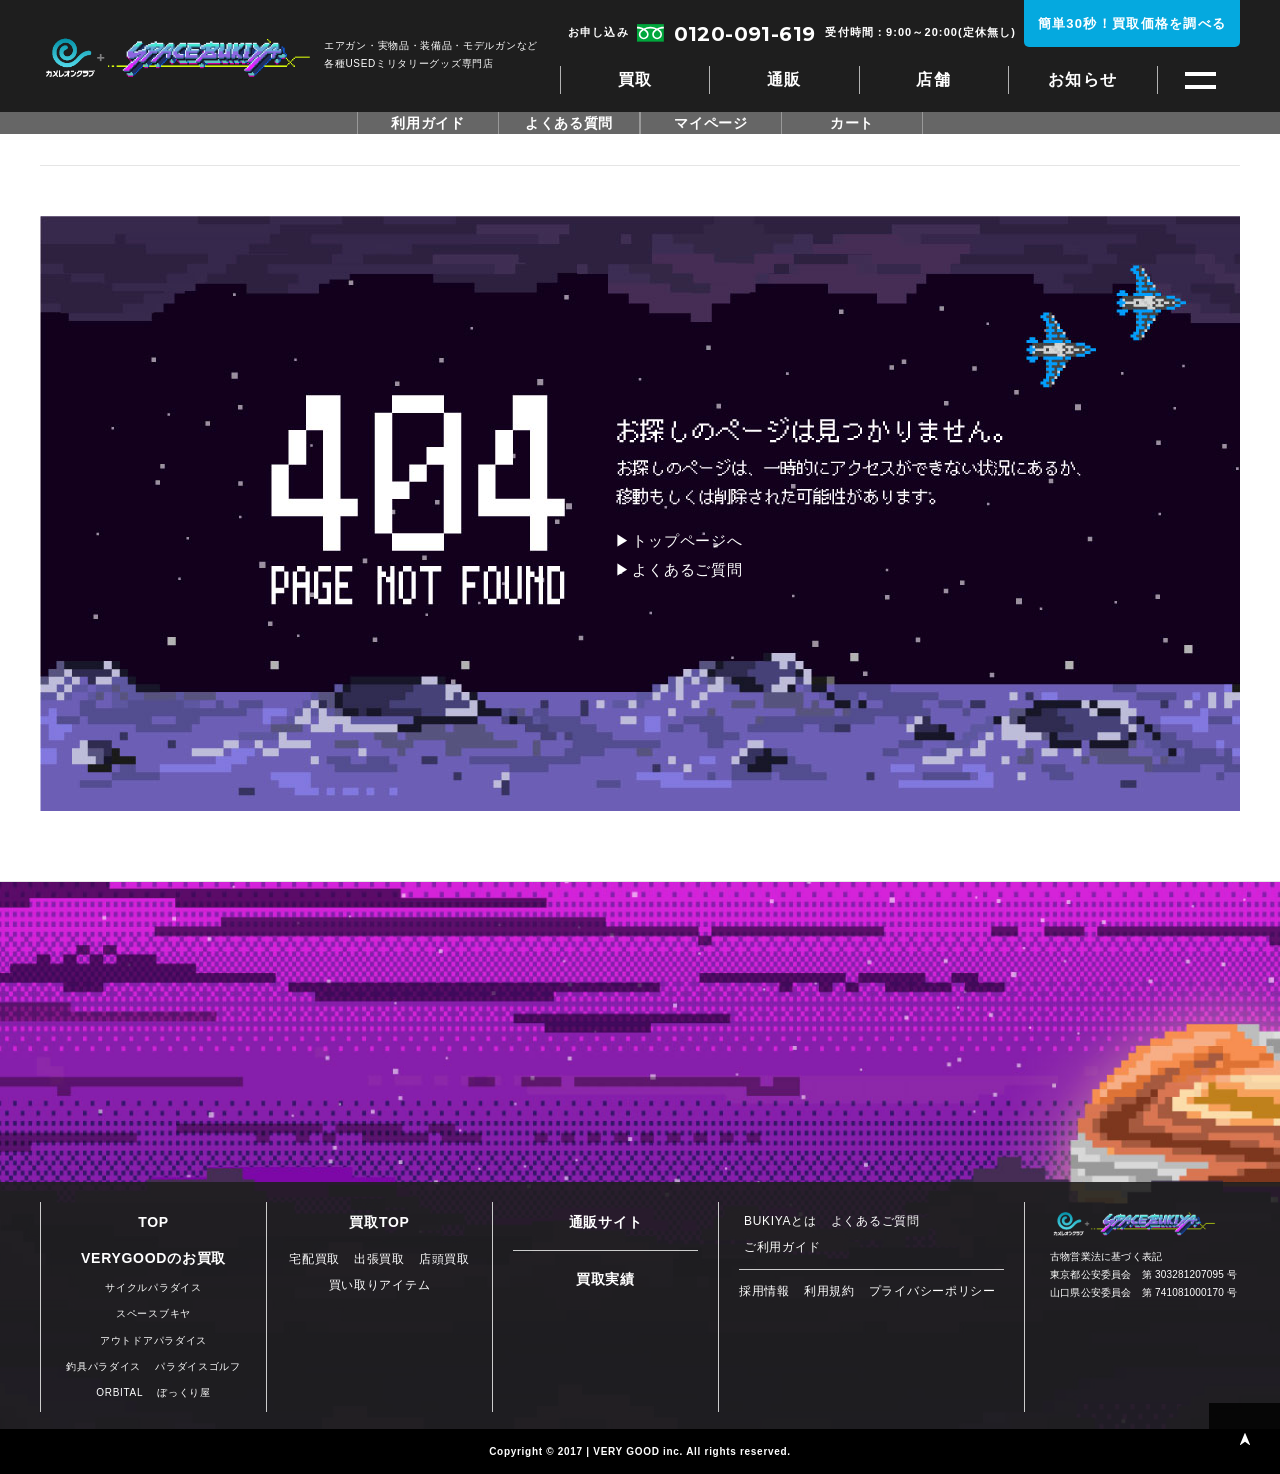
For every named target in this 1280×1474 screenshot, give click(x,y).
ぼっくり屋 (184, 1392)
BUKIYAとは (780, 1221)
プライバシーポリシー (932, 1291)
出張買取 (379, 1259)
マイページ (711, 123)
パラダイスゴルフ (198, 1366)
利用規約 (829, 1291)
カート (852, 123)
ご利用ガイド (782, 1247)
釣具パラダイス (103, 1366)
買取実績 (605, 1279)
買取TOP (379, 1222)
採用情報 (764, 1291)
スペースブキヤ (177, 58)
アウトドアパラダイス (153, 1340)
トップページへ (687, 540)
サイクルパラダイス (153, 1287)
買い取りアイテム (380, 1285)
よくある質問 (569, 123)
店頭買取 (444, 1259)
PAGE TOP (1244, 1438)
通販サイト (606, 1222)
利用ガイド (428, 123)
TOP (153, 1222)
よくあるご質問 (687, 569)
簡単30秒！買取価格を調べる (1132, 23)
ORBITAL (119, 1392)
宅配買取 (314, 1259)
